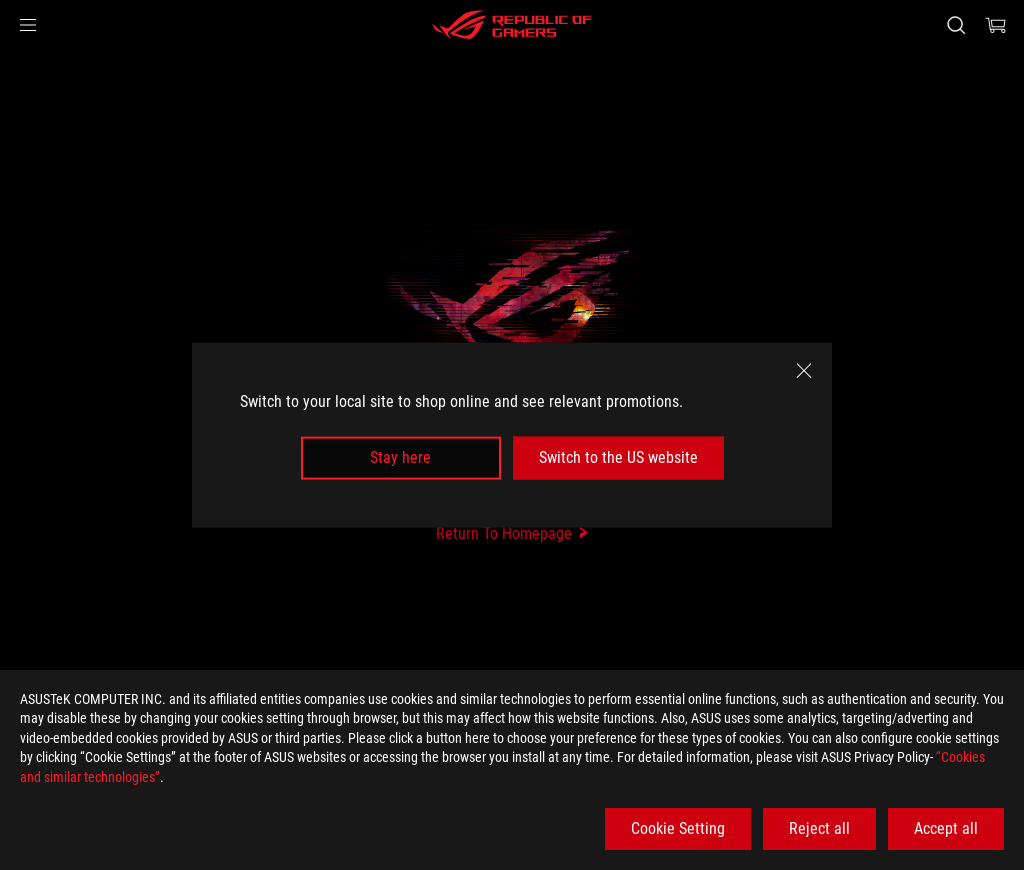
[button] (28, 25)
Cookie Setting (678, 828)
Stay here (400, 457)
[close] (804, 371)
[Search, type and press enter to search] (956, 25)
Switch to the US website (618, 457)
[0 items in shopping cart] (996, 25)
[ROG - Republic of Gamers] (512, 25)
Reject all (819, 828)
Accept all (946, 828)
